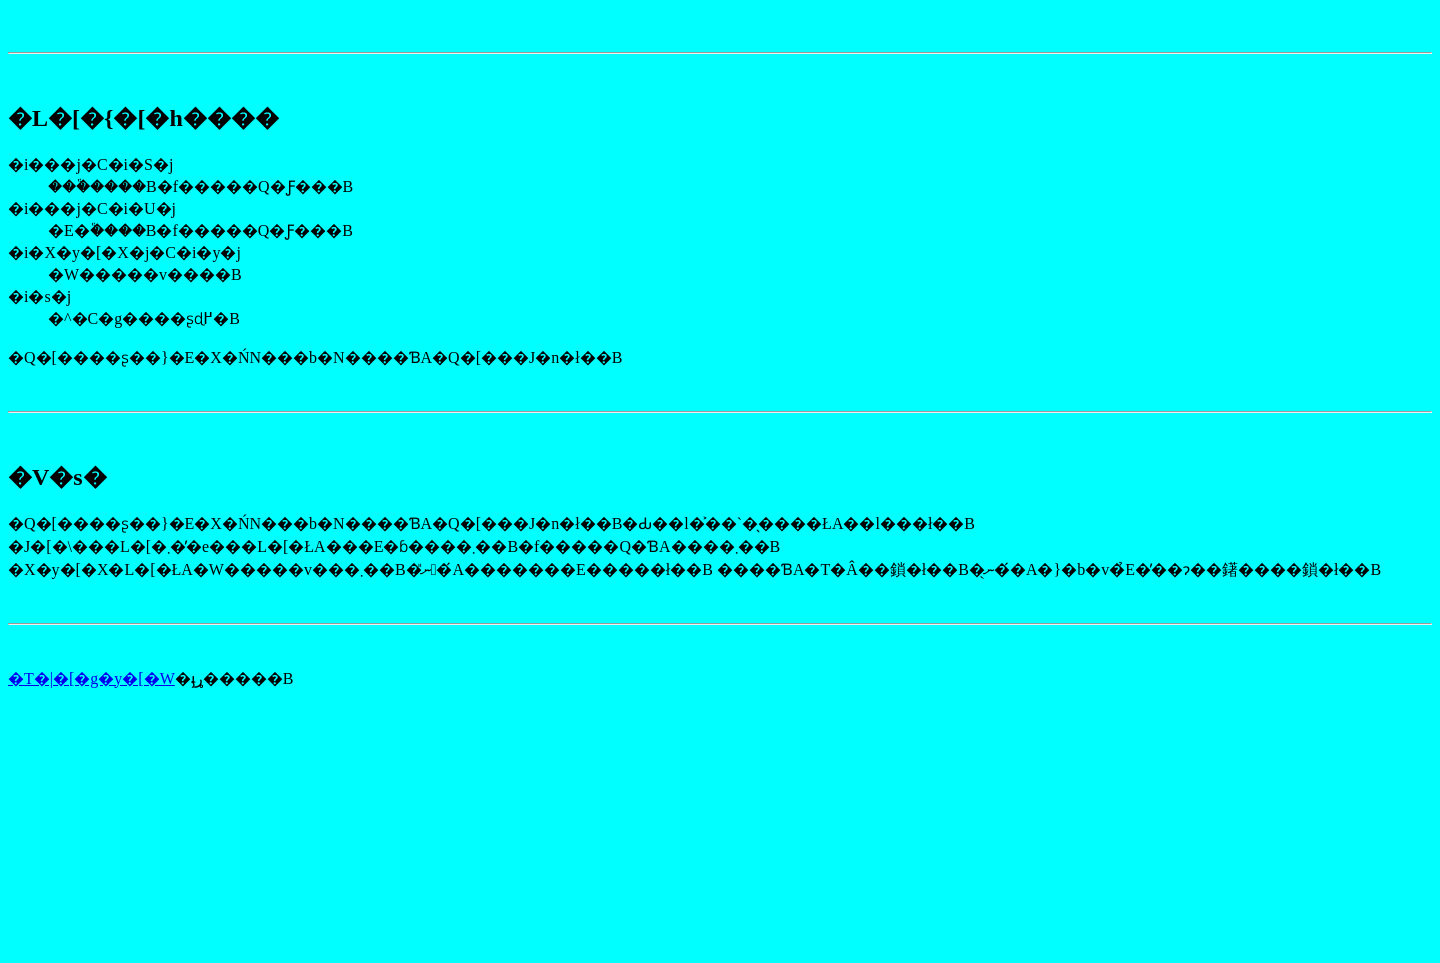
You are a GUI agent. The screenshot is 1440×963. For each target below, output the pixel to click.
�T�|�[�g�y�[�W (91, 678)
